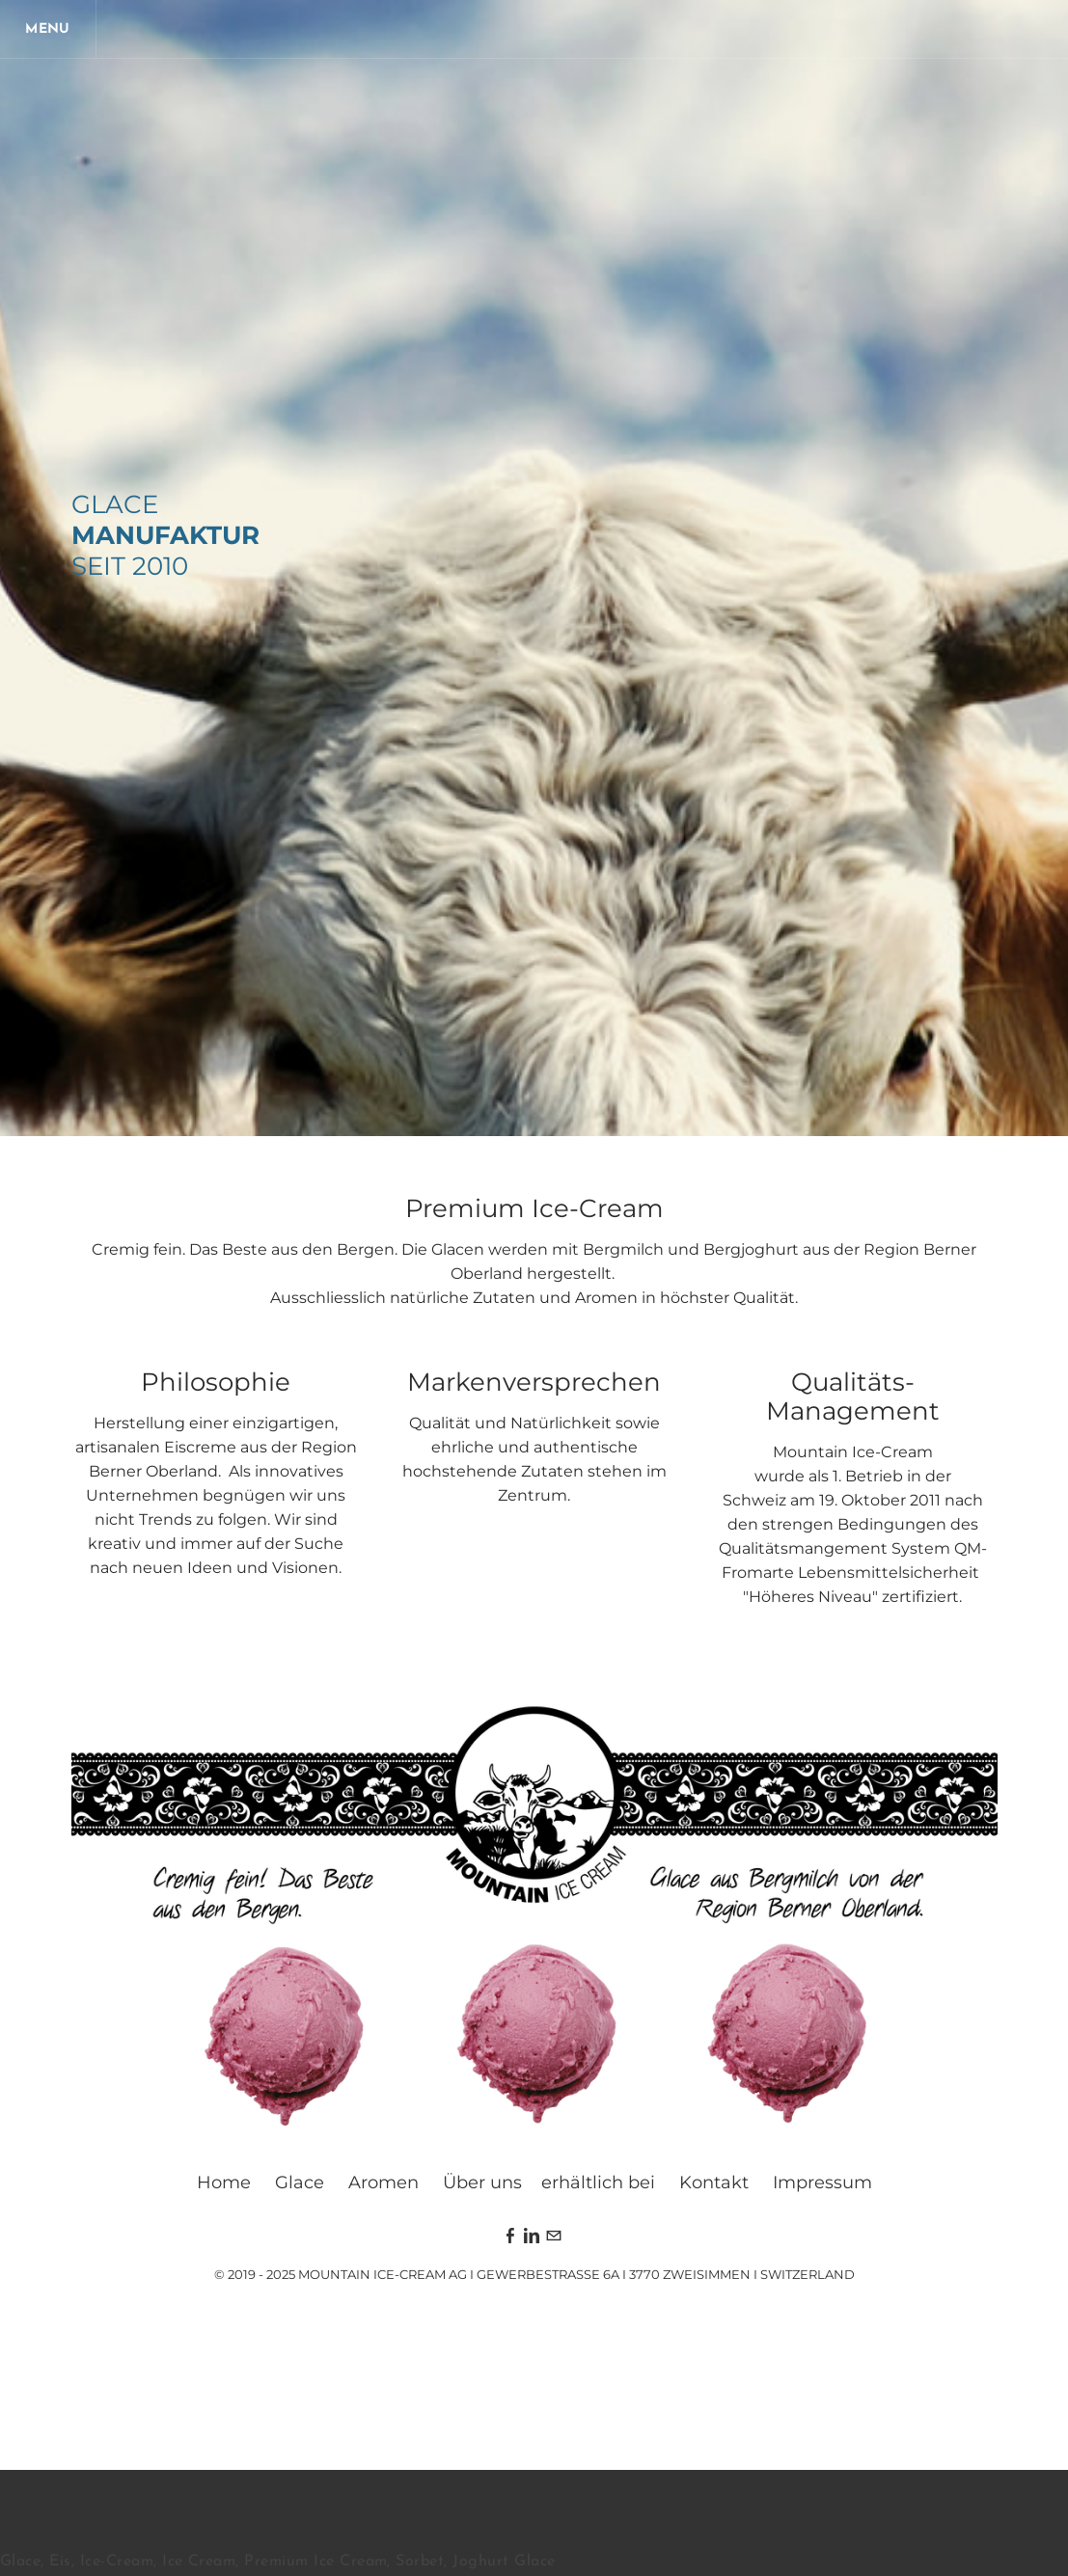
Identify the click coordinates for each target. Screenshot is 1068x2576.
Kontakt (714, 2182)
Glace (299, 2182)
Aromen (383, 2182)
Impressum (822, 2182)
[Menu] (48, 29)
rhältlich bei (603, 2182)
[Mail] (553, 2237)
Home (224, 2182)
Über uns (482, 2182)
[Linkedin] (531, 2237)
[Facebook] (510, 2237)
